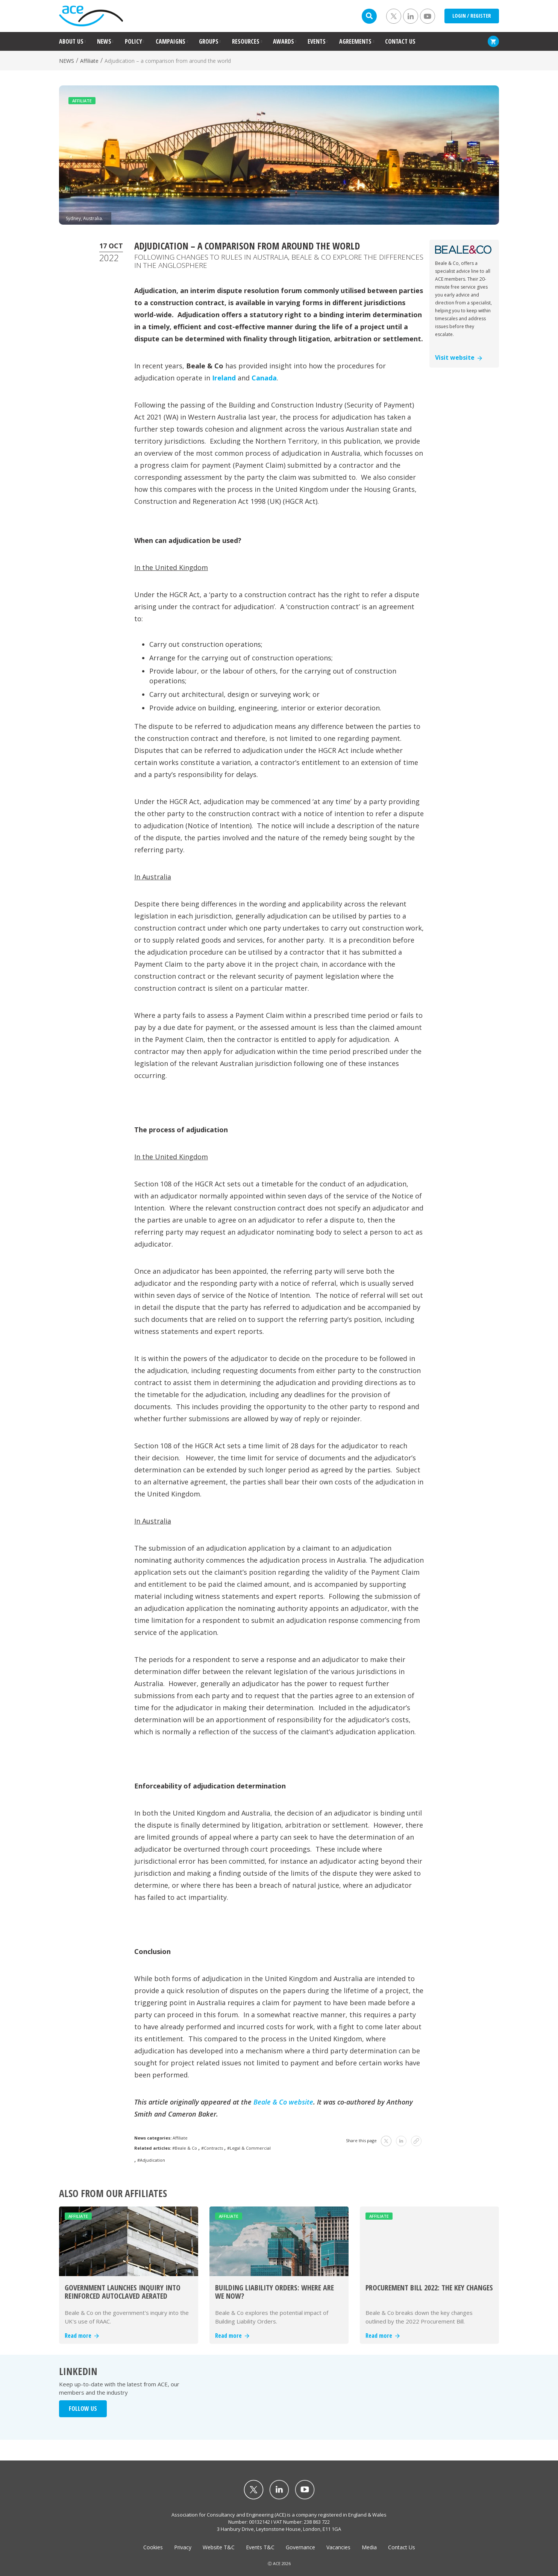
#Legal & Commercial (249, 2148)
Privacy (182, 2547)
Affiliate (89, 60)
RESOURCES (245, 41)
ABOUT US (71, 41)
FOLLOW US (83, 2408)
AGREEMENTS (355, 41)
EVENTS (317, 41)
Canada (264, 377)
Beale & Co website (283, 2101)
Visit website (458, 357)
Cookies (153, 2547)
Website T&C (219, 2547)
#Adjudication (151, 2160)
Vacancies (338, 2547)
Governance (300, 2547)
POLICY (133, 41)
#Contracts (212, 2148)
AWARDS (283, 41)
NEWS (104, 41)
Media (369, 2547)
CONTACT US (400, 41)
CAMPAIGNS (170, 41)
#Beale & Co (184, 2148)
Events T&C (260, 2547)
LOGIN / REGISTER (471, 15)
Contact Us (401, 2547)
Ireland (224, 377)
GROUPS (208, 41)
